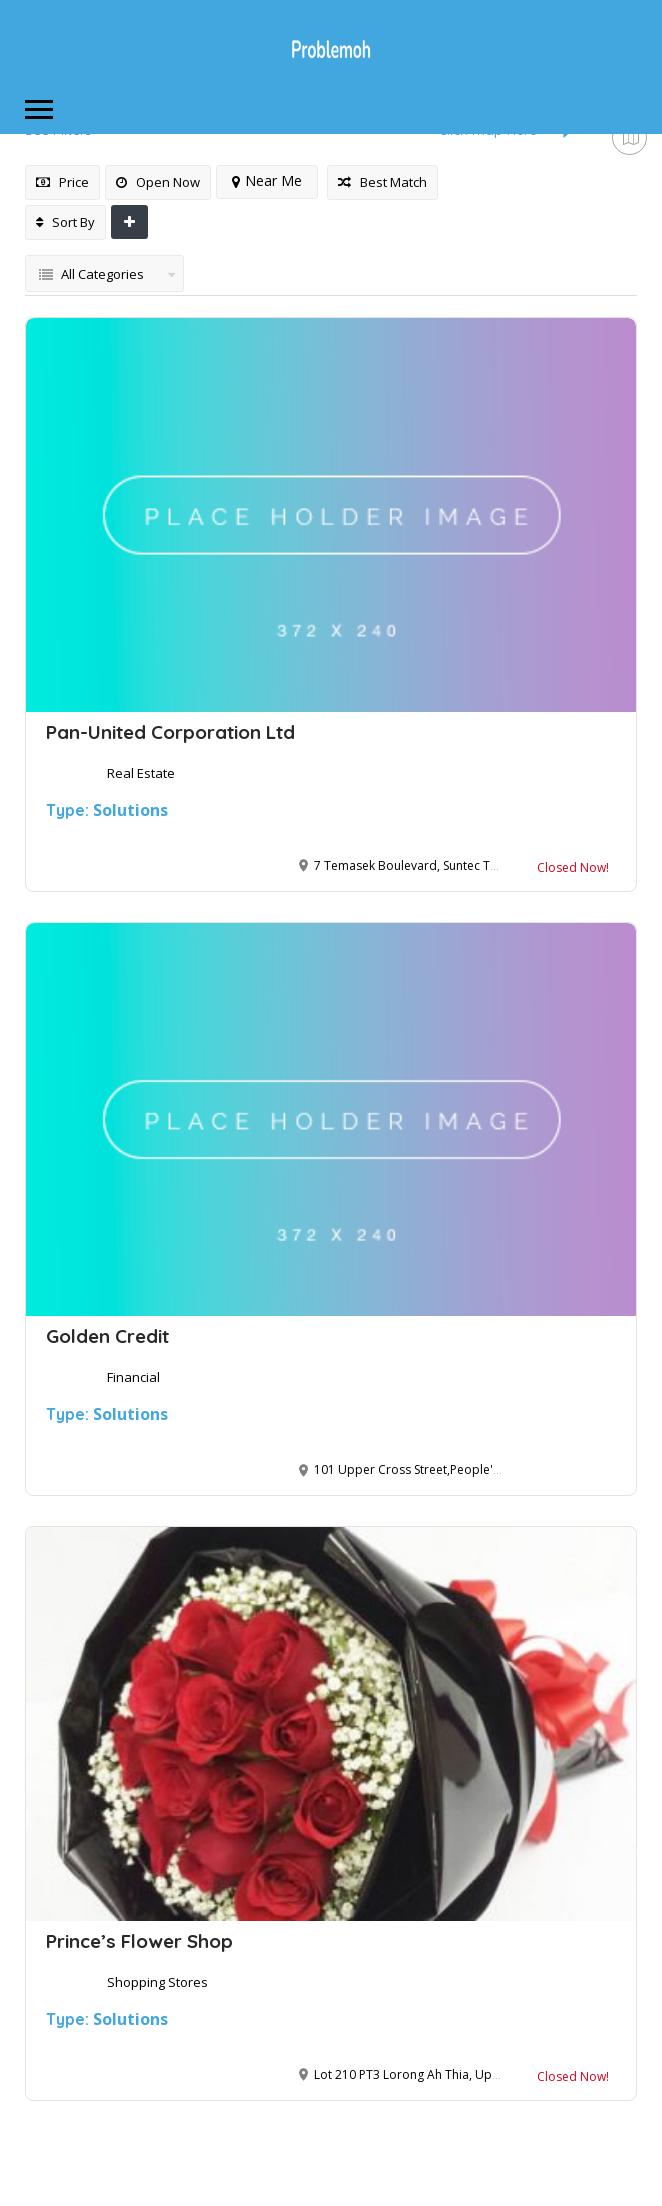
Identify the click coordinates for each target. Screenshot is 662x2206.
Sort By (65, 222)
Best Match (382, 182)
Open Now (158, 182)
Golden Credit (107, 1336)
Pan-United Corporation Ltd (170, 732)
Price (62, 182)
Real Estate (141, 773)
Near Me (267, 180)
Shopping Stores (157, 1982)
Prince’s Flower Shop (139, 1941)
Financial (133, 1377)
